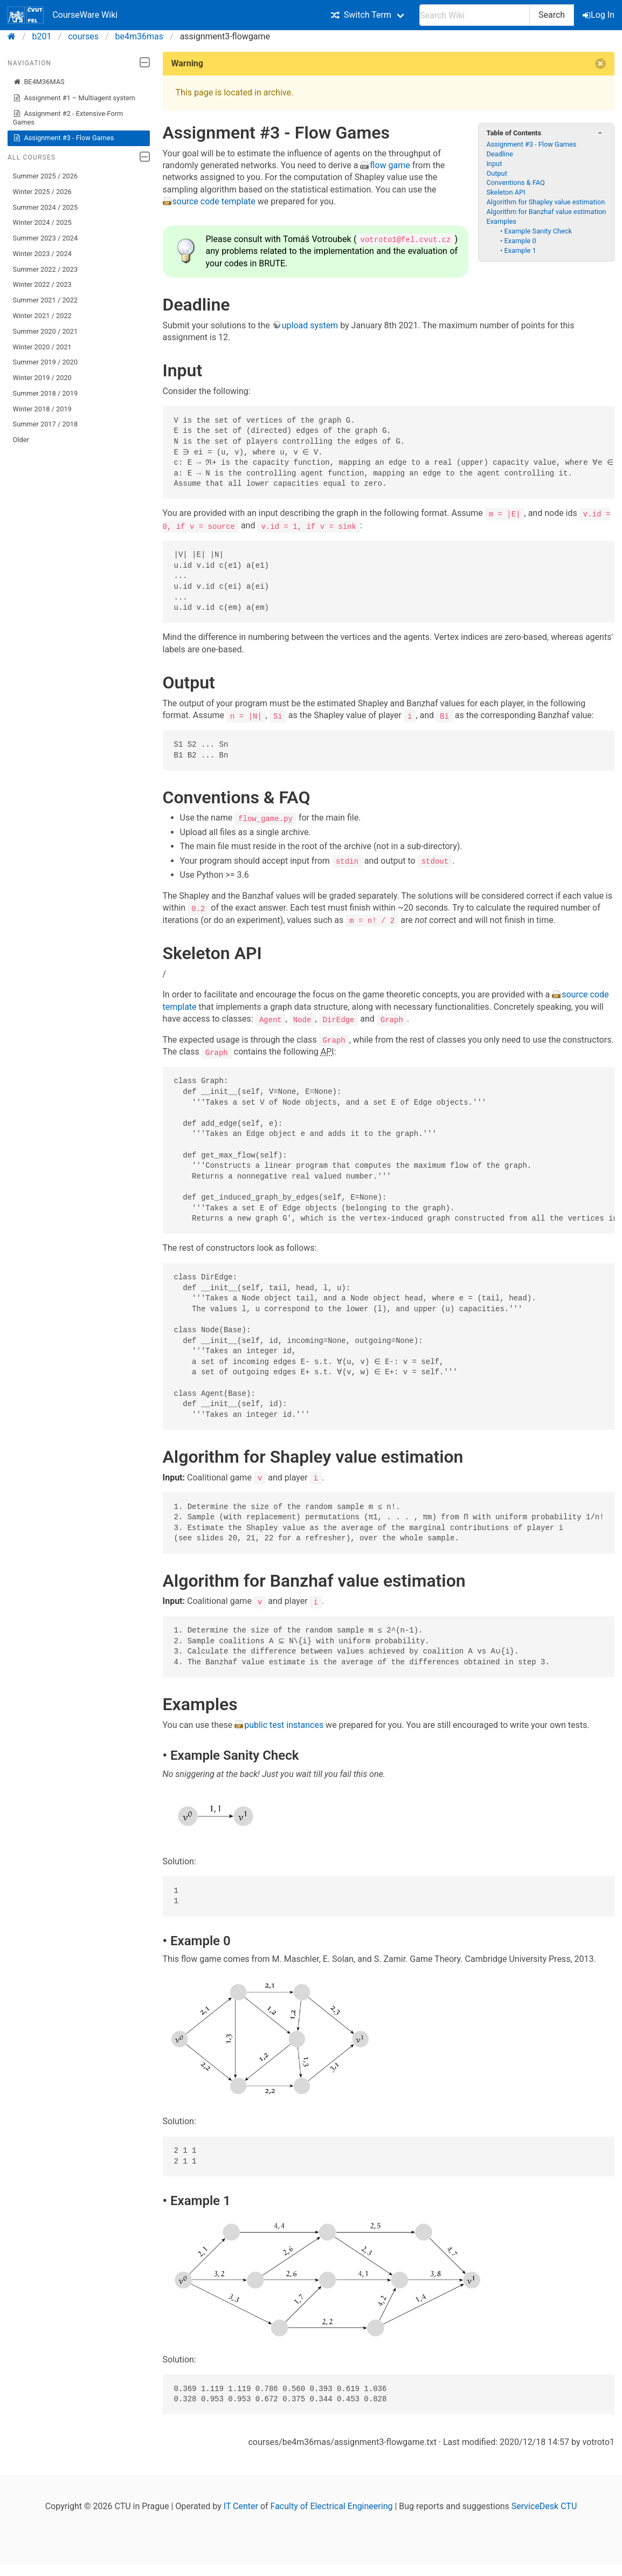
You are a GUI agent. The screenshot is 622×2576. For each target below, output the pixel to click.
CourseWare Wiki (63, 15)
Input (494, 164)
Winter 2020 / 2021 (42, 347)
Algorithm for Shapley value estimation (545, 202)
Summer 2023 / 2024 (45, 238)
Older (21, 440)
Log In (599, 15)
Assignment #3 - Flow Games (63, 138)
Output (496, 173)
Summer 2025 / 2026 (45, 176)
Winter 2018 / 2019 (42, 409)
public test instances (285, 1723)
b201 (42, 36)
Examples (501, 221)
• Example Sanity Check (536, 231)
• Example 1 (518, 250)
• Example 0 (518, 241)
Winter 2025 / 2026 (42, 192)
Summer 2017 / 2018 (45, 424)
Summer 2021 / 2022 (45, 300)
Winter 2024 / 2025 (42, 222)
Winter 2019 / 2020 (42, 378)
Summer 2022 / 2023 (45, 269)
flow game (390, 165)
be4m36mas (139, 36)
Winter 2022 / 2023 (42, 284)
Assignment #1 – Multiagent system (74, 98)
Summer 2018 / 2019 (45, 393)
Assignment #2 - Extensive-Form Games (68, 117)
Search (551, 15)
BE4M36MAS (39, 82)
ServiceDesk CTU (544, 2505)
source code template (215, 201)
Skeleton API (505, 192)
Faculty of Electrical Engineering (332, 2505)
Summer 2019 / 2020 (45, 362)
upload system (310, 325)
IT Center (241, 2505)
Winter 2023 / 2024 (42, 254)
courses (83, 36)
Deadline (499, 154)
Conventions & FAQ (515, 182)
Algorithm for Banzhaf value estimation (546, 212)
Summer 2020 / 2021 (45, 331)
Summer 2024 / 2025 (45, 207)
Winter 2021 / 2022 (42, 316)
